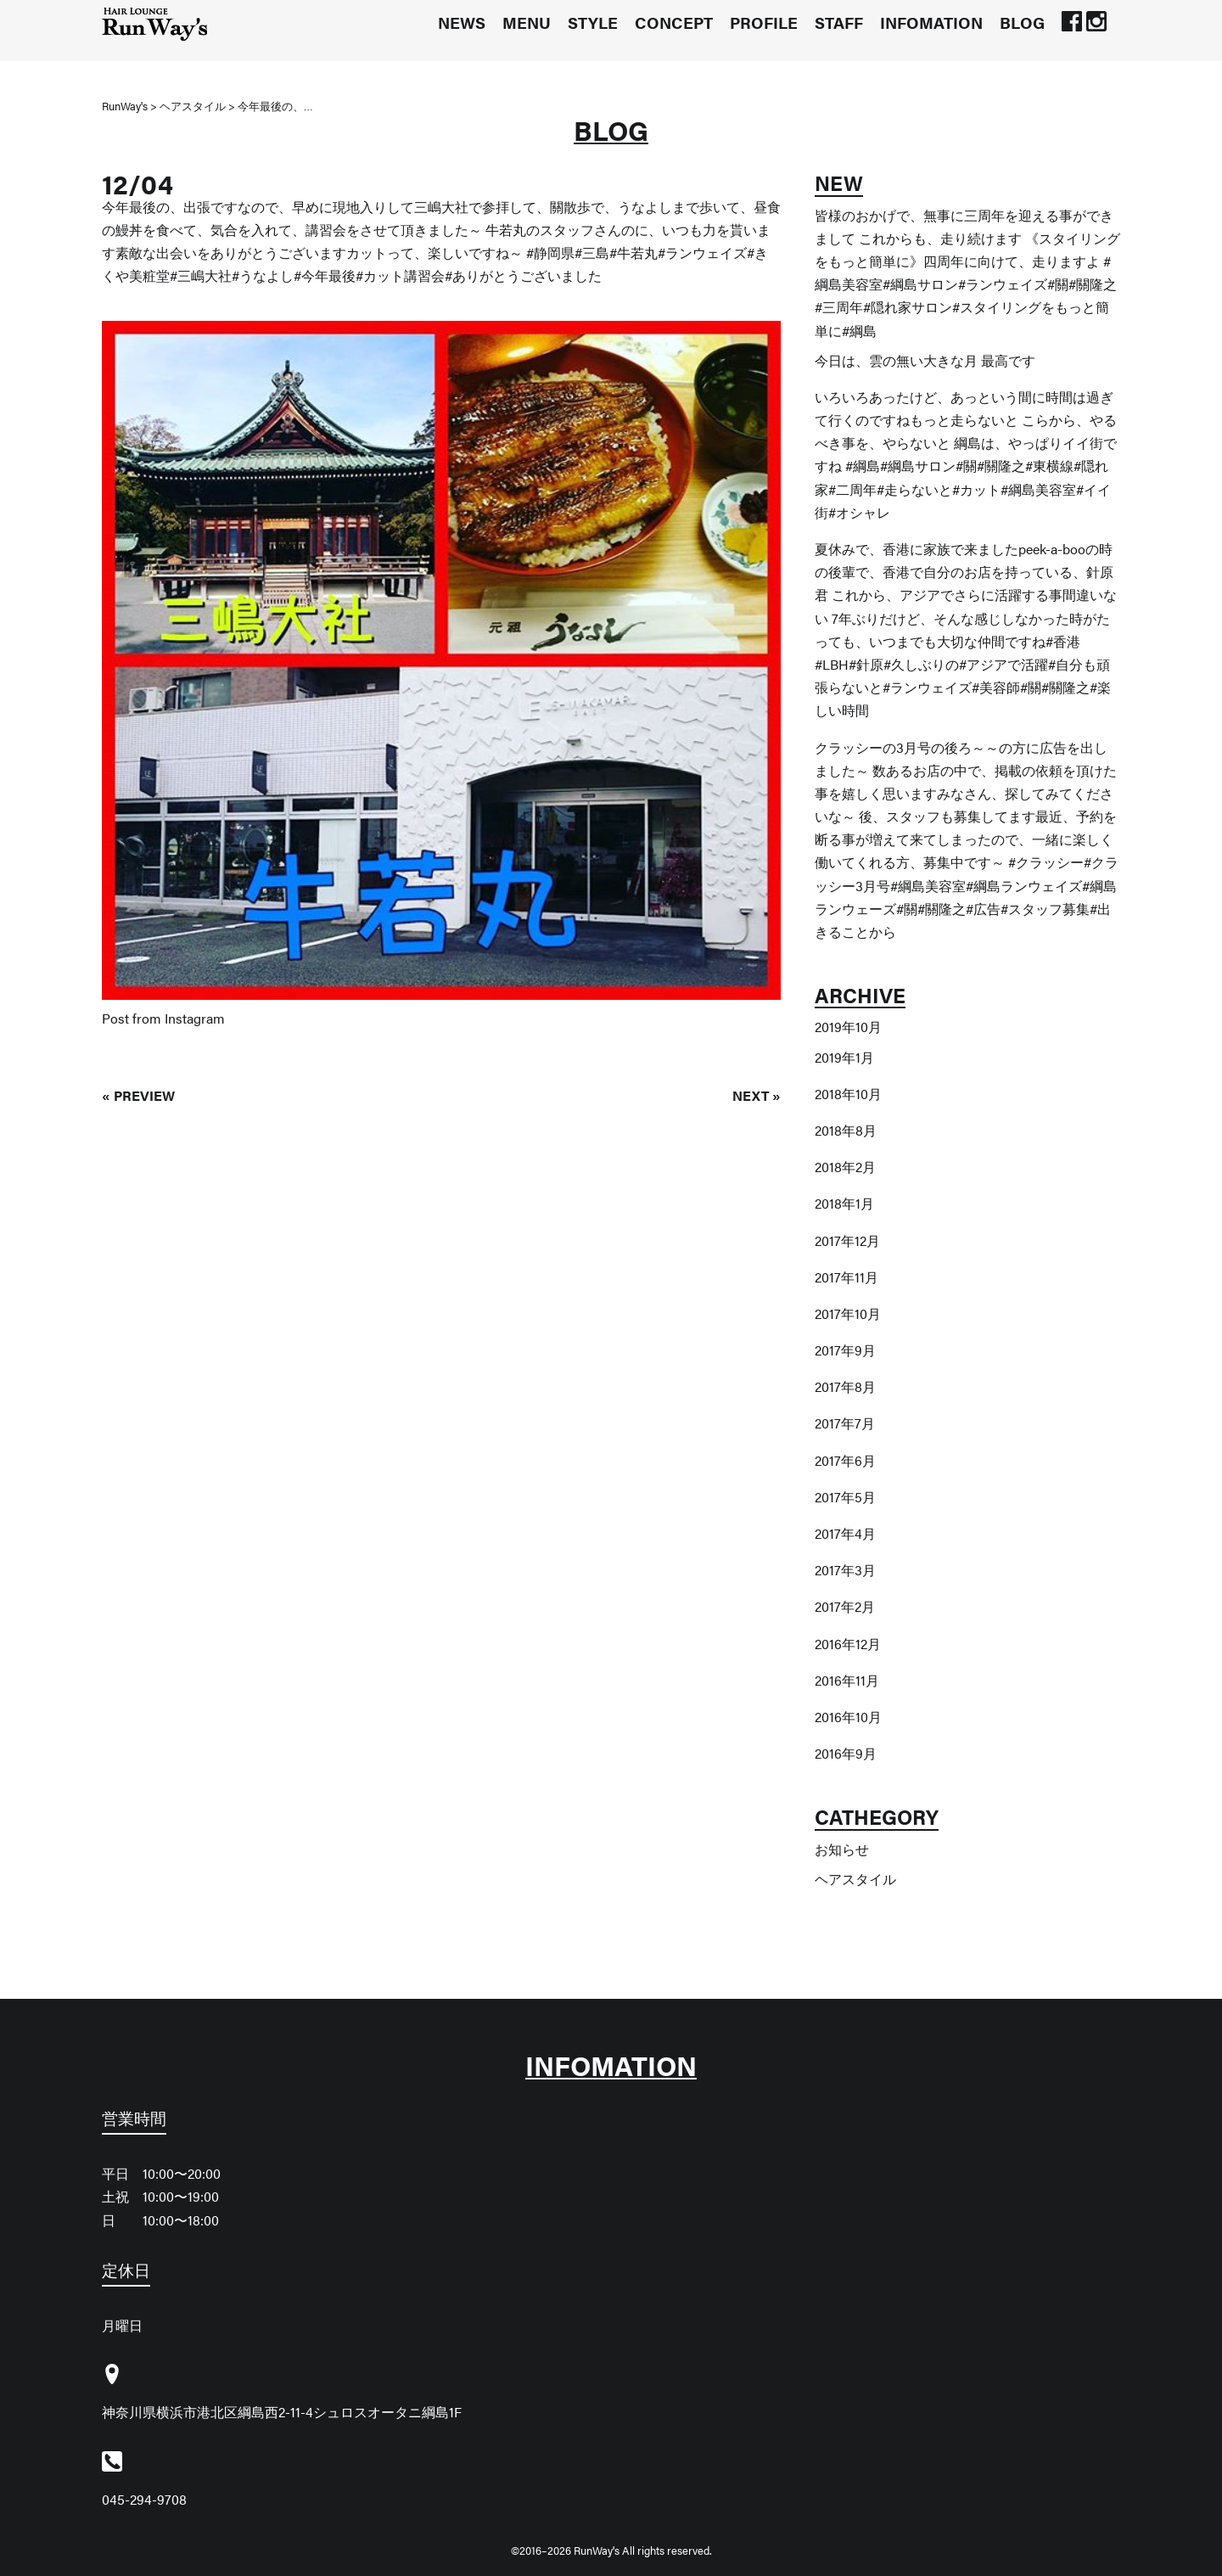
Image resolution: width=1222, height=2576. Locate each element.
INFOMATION (931, 22)
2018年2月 (845, 1166)
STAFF (839, 22)
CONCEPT (674, 22)
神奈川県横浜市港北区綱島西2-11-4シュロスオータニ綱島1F (282, 2412)
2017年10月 (848, 1313)
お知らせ (842, 1849)
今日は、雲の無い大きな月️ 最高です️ (925, 360)
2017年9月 (845, 1350)
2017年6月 (845, 1460)
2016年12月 (848, 1643)
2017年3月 (845, 1570)
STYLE (593, 22)
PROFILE (764, 22)
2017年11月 (846, 1277)
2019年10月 (848, 1026)
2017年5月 (845, 1497)
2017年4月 (845, 1533)
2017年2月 (845, 1606)
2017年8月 (845, 1386)
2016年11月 (847, 1680)
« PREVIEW (138, 1095)
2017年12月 (847, 1240)
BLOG (1022, 22)
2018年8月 (846, 1130)
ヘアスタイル (855, 1879)
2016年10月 (848, 1716)
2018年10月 (848, 1093)
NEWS (461, 22)
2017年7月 (845, 1423)
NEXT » (756, 1095)
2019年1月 (844, 1057)
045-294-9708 (144, 2499)
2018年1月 (844, 1203)
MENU (526, 22)
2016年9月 (846, 1753)
